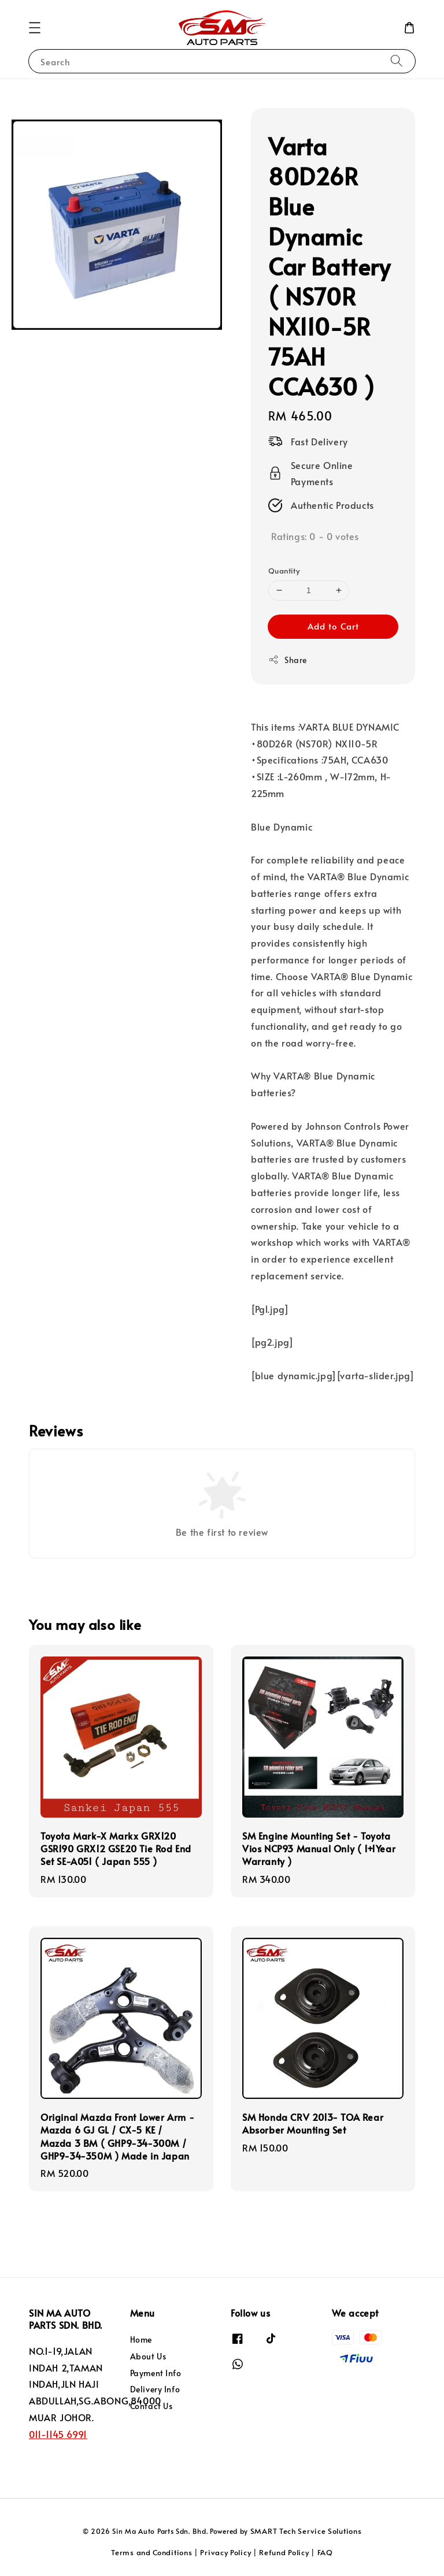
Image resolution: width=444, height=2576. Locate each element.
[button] (34, 27)
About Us (148, 2356)
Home (141, 2340)
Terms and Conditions (151, 2552)
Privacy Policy (225, 2552)
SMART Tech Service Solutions (306, 2531)
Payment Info (156, 2372)
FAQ (325, 2552)
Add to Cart (333, 626)
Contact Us (151, 2405)
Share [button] (287, 659)
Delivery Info (155, 2389)
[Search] (396, 61)
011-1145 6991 (58, 2434)
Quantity (283, 570)
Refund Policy (284, 2552)
